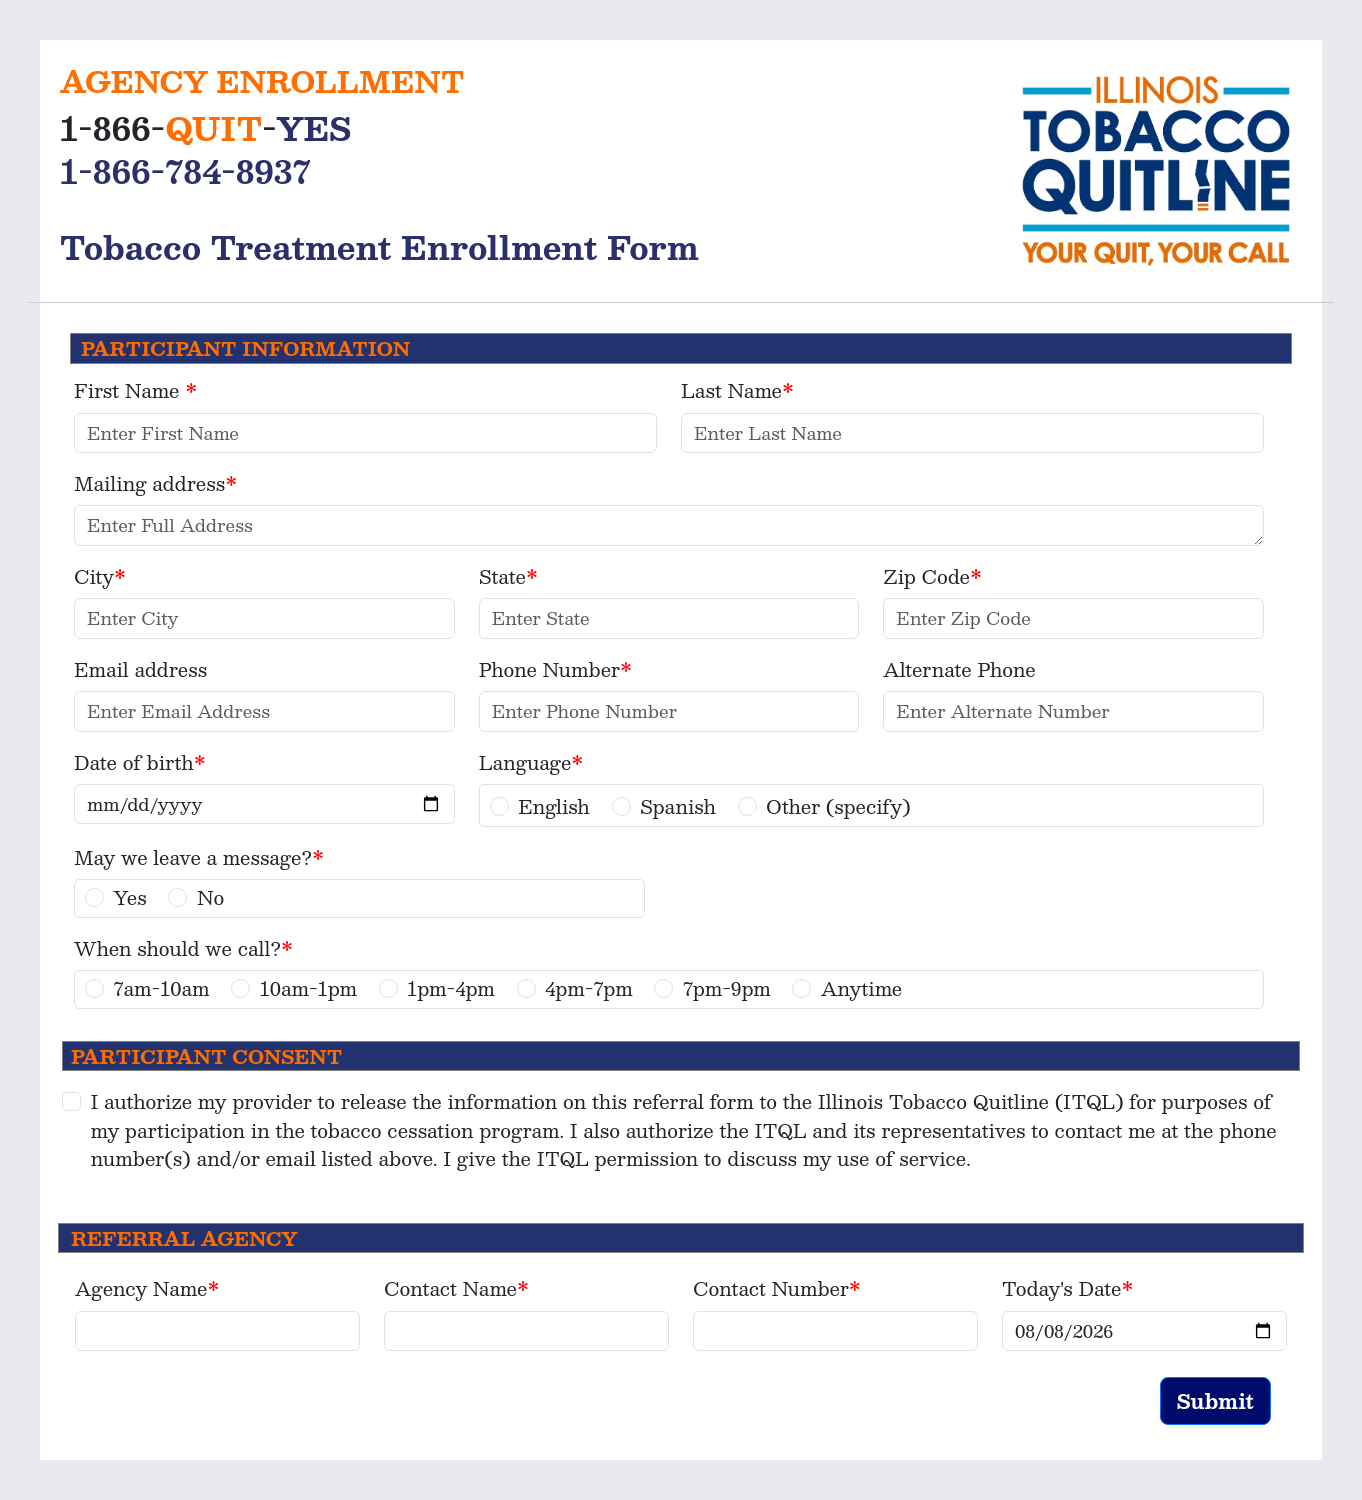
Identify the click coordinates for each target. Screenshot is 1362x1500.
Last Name (731, 390)
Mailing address (149, 483)
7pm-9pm (727, 988)
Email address (140, 669)
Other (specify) (838, 806)
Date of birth (134, 762)
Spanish (678, 806)
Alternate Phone (959, 669)
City (94, 576)
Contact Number (771, 1288)
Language (525, 762)
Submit (1215, 1401)
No (210, 897)
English (554, 806)
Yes (130, 897)
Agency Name (141, 1288)
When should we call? (177, 948)
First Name (129, 390)
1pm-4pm (451, 988)
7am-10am (162, 988)
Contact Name (450, 1288)
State (502, 576)
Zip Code (926, 576)
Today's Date (1062, 1288)
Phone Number (549, 669)
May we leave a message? (193, 857)
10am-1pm (308, 988)
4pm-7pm (589, 988)
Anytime (861, 988)
